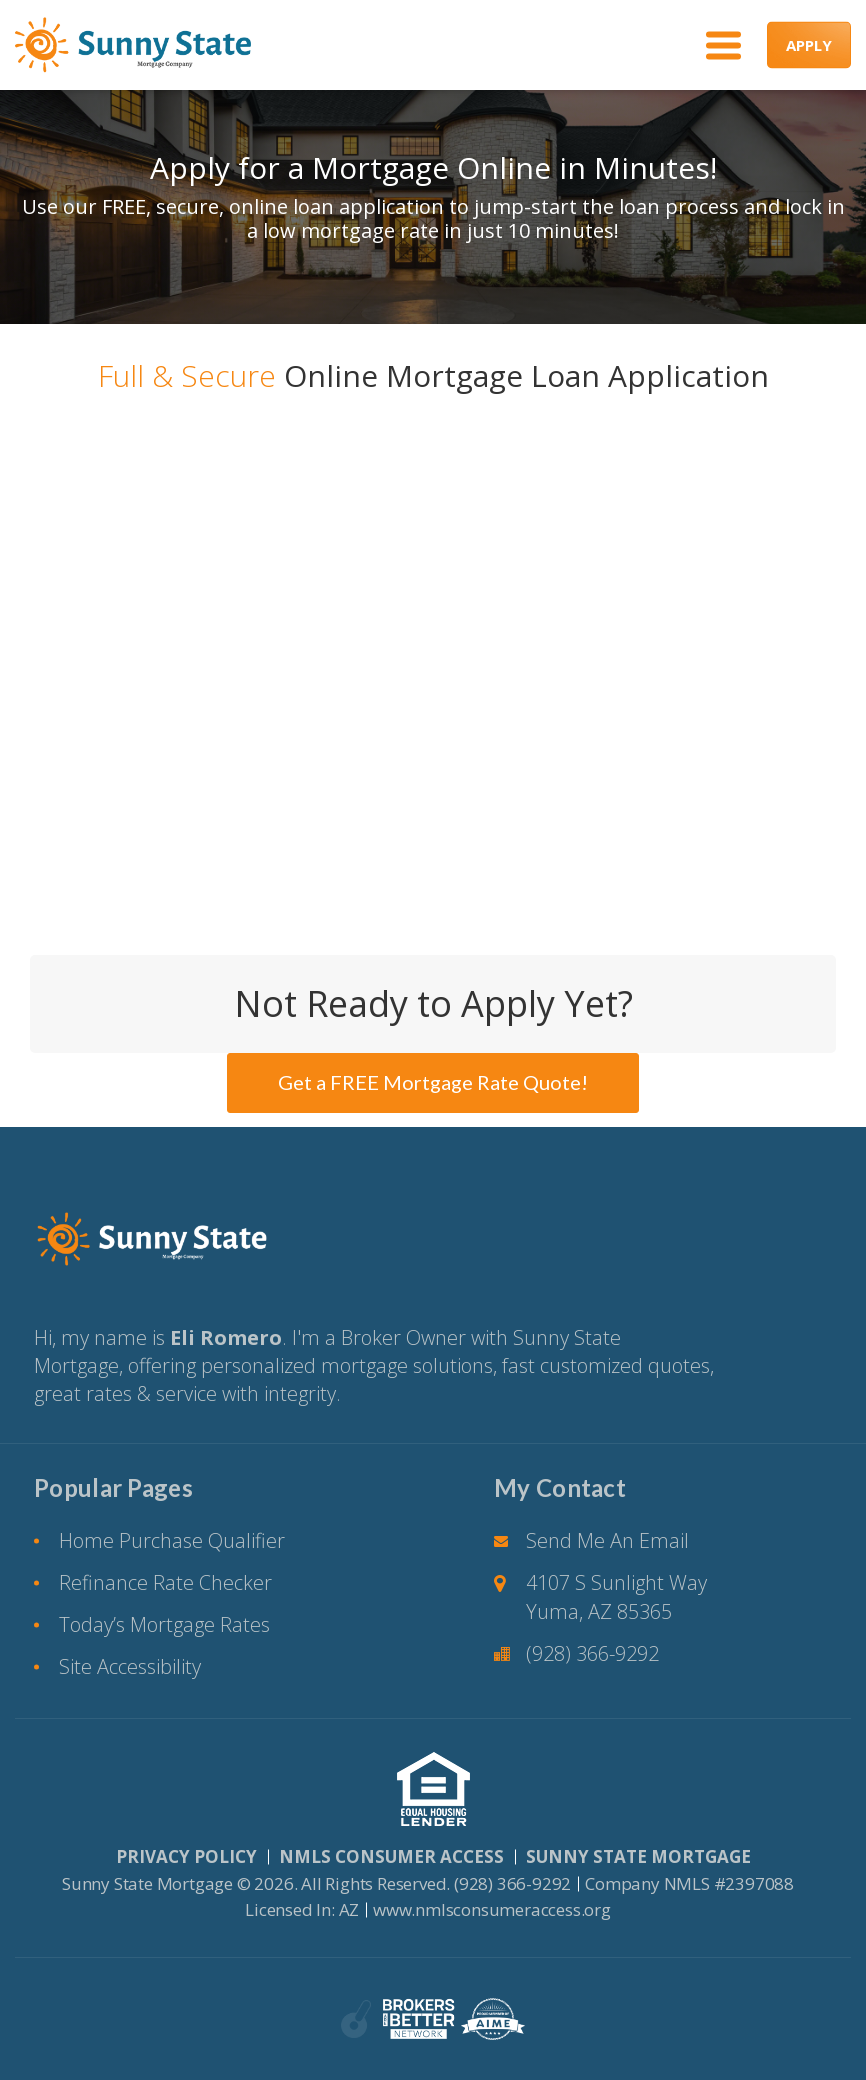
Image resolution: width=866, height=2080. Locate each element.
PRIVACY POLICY (186, 1856)
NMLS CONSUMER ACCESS (391, 1856)
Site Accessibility (130, 1666)
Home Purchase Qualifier (172, 1540)
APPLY (809, 45)
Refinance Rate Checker (165, 1582)
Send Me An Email (607, 1540)
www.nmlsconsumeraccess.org (492, 1909)
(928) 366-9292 (592, 1653)
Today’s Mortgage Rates (164, 1624)
